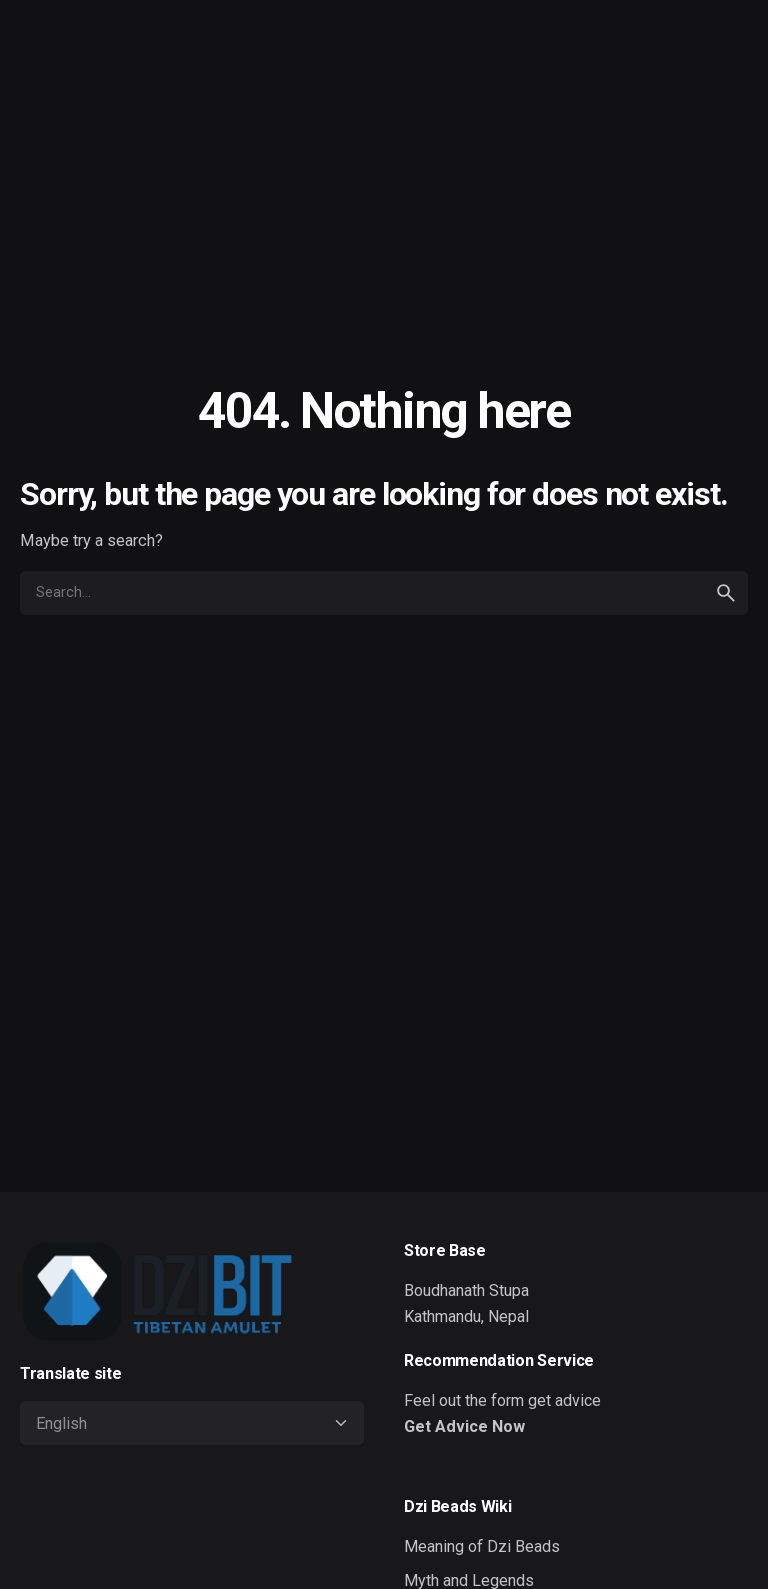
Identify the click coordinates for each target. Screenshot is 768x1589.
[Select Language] (192, 1423)
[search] (726, 593)
